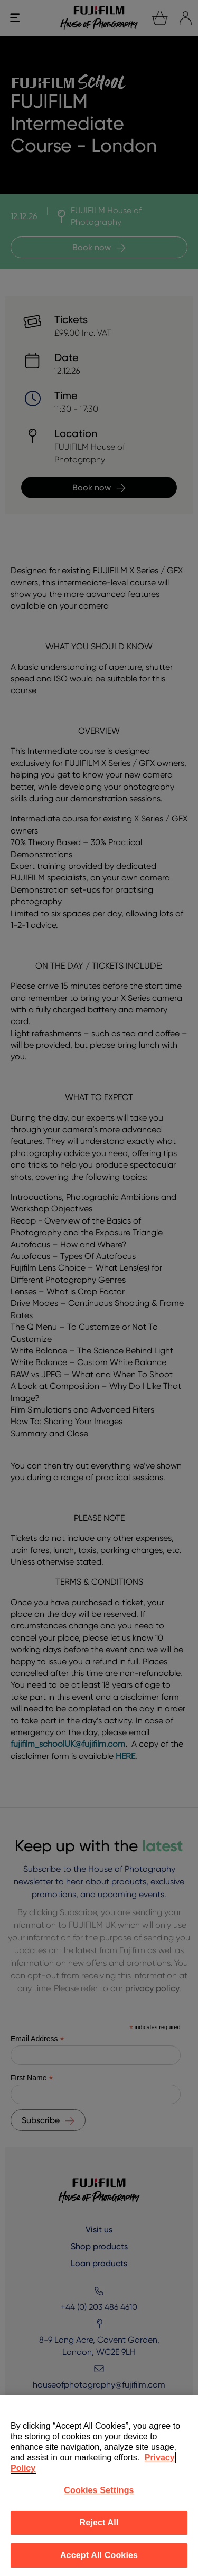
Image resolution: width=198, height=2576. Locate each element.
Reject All (99, 2522)
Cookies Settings (99, 2490)
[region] (99, 2485)
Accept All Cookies (99, 2555)
